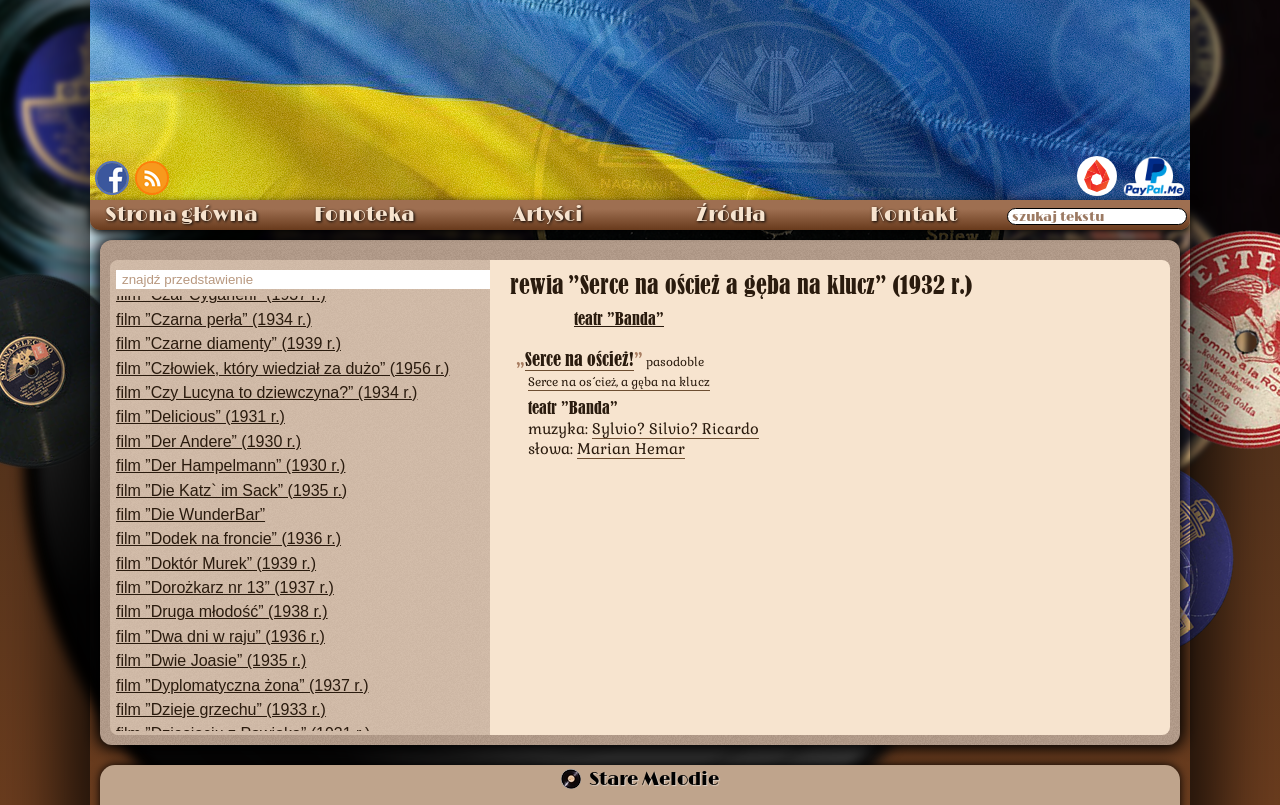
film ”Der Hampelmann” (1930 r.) (230, 465)
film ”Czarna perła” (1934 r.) (214, 319)
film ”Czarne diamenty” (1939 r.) (228, 343)
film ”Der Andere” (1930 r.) (208, 441)
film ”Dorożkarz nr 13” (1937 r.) (225, 587)
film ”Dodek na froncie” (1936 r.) (228, 538)
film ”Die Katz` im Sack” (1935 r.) (231, 490)
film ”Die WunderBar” (190, 514)
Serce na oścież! (579, 359)
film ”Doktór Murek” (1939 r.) (216, 563)
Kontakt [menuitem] (913, 215)
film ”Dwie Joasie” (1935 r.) (211, 660)
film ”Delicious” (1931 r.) (200, 416)
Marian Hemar (631, 448)
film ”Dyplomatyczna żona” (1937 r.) (242, 685)
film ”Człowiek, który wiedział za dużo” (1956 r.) (282, 368)
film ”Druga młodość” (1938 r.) (222, 611)
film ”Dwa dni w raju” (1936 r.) (220, 636)
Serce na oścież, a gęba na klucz (619, 382)
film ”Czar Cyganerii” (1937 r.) (221, 294)
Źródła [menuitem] (731, 215)
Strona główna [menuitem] (181, 215)
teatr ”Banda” (619, 318)
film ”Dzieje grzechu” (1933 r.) (221, 709)
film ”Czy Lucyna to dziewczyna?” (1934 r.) (266, 392)
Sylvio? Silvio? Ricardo (675, 428)
